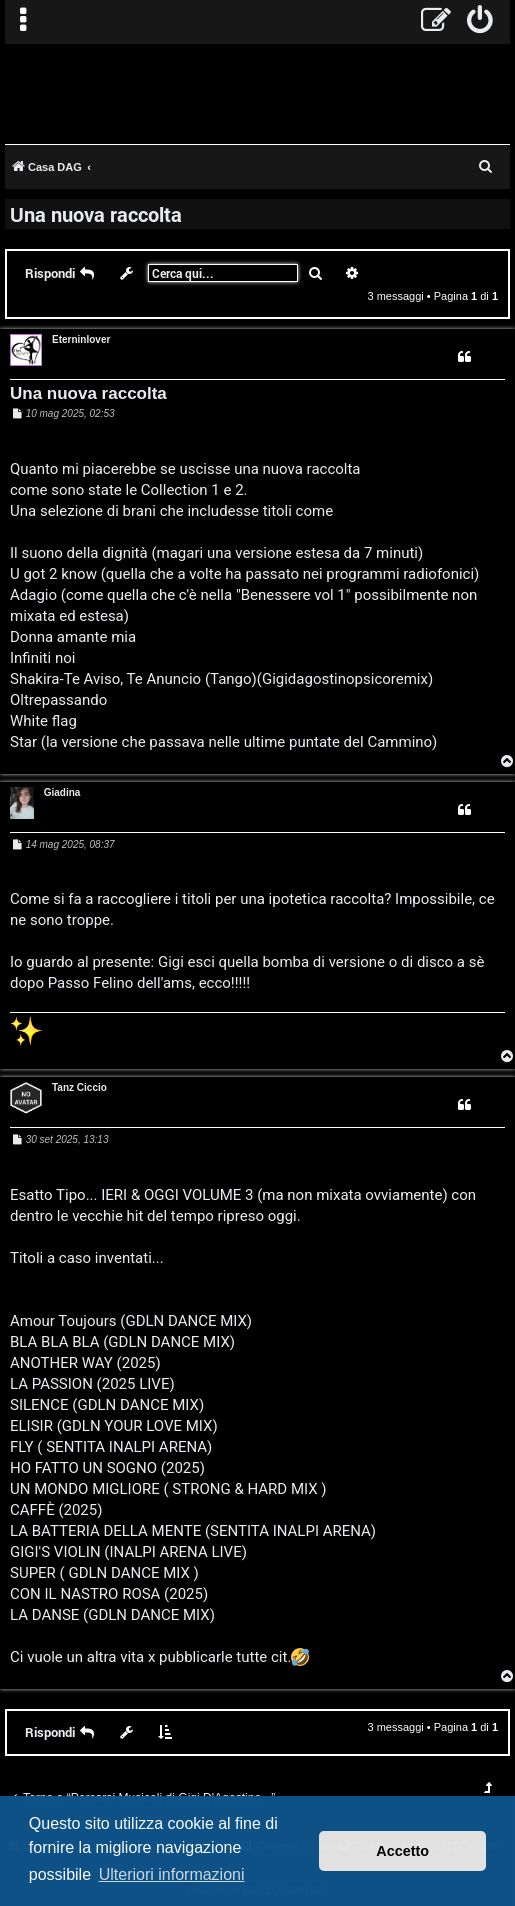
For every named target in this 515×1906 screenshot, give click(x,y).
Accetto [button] (402, 1851)
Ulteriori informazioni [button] (172, 1874)
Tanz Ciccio (79, 1087)
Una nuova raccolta (96, 214)
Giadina (62, 792)
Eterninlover (81, 339)
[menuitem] (480, 22)
